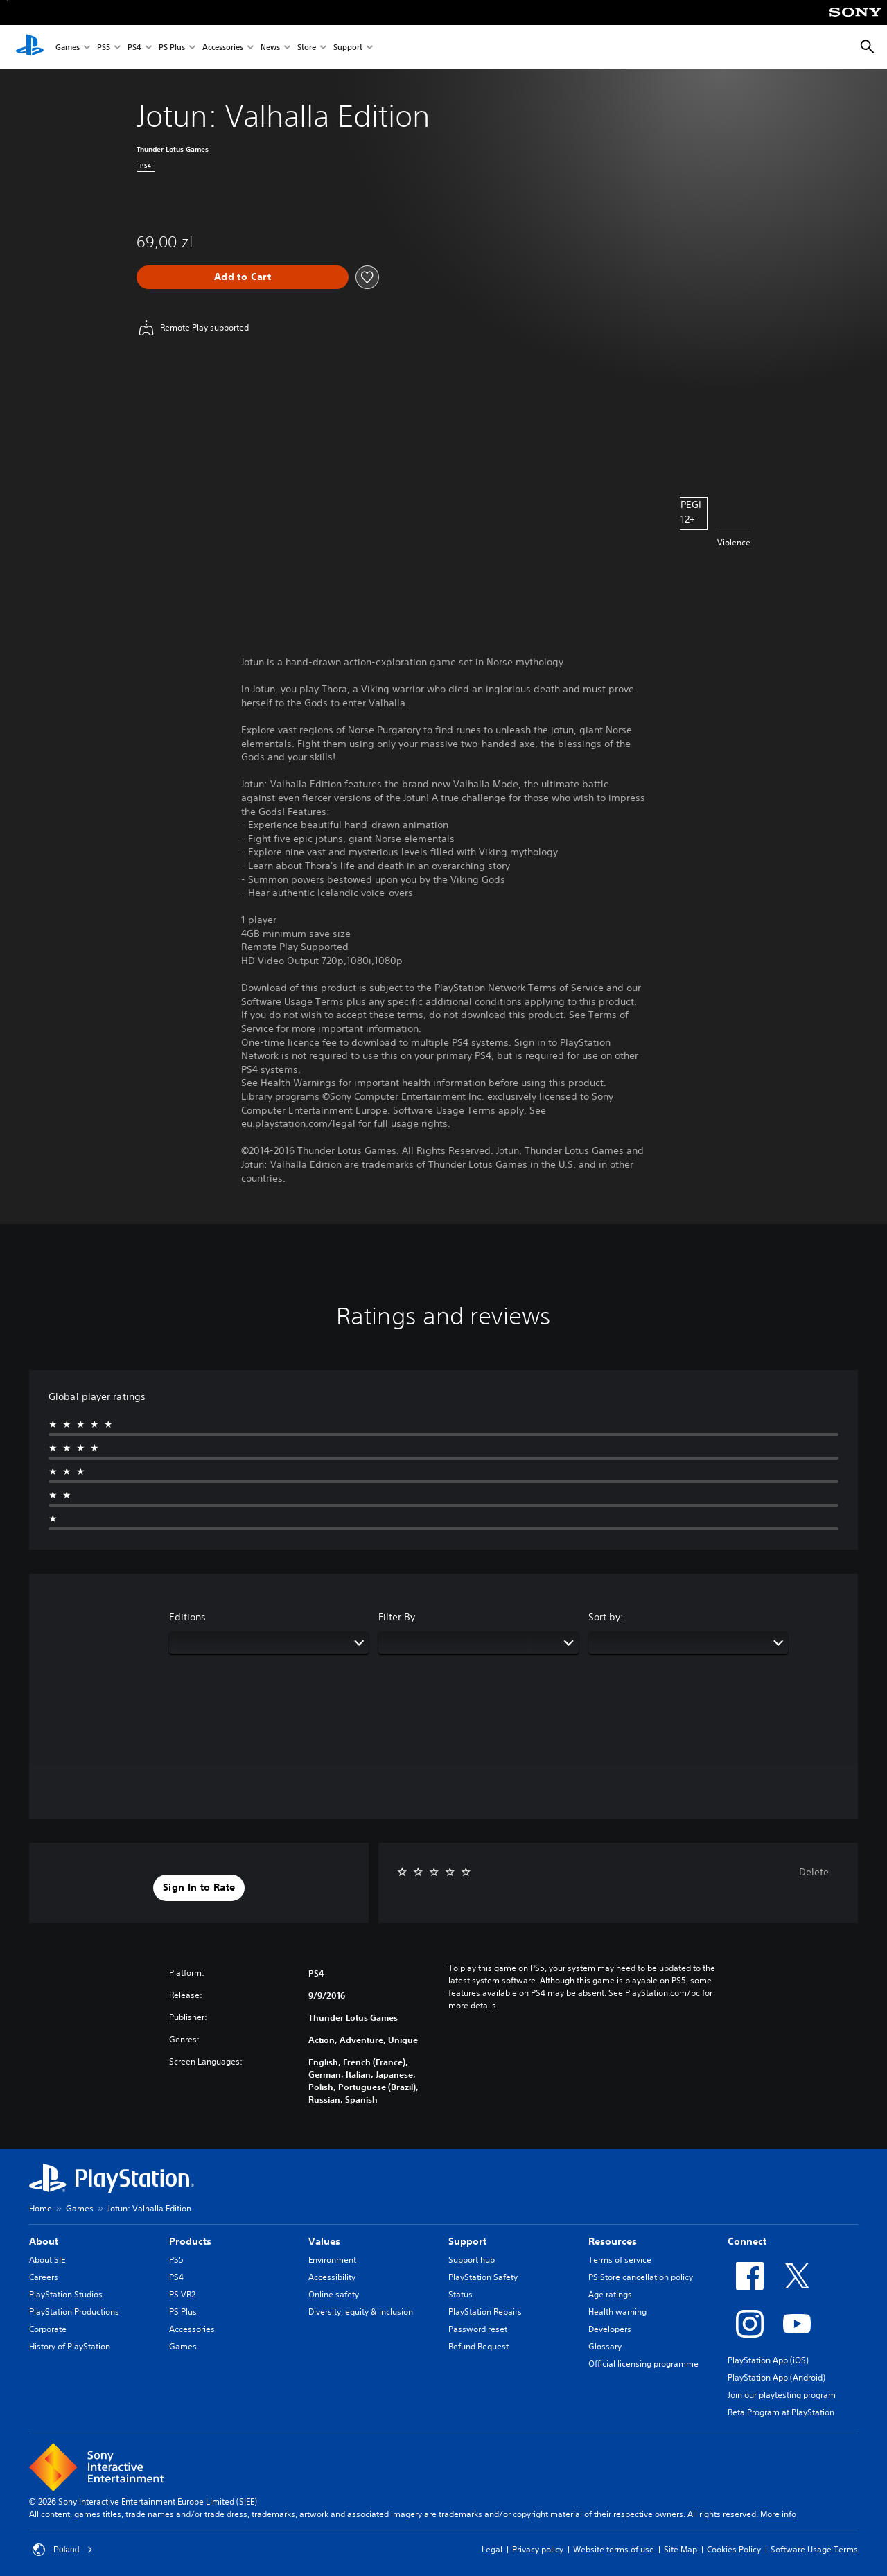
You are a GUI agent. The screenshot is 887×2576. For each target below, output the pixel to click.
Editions (187, 1617)
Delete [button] (814, 1872)
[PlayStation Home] (29, 47)
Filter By (396, 1617)
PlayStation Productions (74, 2311)
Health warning (617, 2311)
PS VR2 (182, 2294)
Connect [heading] (747, 2241)
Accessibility (331, 2277)
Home (40, 2208)
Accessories (222, 47)
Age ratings (610, 2294)
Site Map (680, 2549)
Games (67, 47)
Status (460, 2294)
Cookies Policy (734, 2549)
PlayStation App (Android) (776, 2377)
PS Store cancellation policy (640, 2277)
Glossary (605, 2346)
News (270, 47)
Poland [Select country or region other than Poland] (62, 2549)
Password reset (477, 2329)
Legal (492, 2549)
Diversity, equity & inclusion (360, 2311)
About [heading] (43, 2241)
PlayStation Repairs (485, 2311)
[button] (198, 1888)
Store (306, 47)
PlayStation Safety (483, 2277)
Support (347, 47)
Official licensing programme (643, 2363)
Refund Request (478, 2346)
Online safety (333, 2294)
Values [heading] (324, 2241)
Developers (609, 2329)
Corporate (48, 2329)
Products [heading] (190, 2241)
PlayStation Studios (66, 2294)
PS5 (103, 47)
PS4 (134, 47)
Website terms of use (613, 2549)
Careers (43, 2277)
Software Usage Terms (814, 2549)
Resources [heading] (612, 2241)
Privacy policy (537, 2549)
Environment (332, 2260)
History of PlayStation (69, 2346)
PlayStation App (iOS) (768, 2360)
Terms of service (619, 2260)
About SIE (47, 2260)
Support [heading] (467, 2241)
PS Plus (172, 47)
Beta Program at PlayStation (781, 2412)
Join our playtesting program (782, 2395)
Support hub (471, 2260)
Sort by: (606, 1617)
